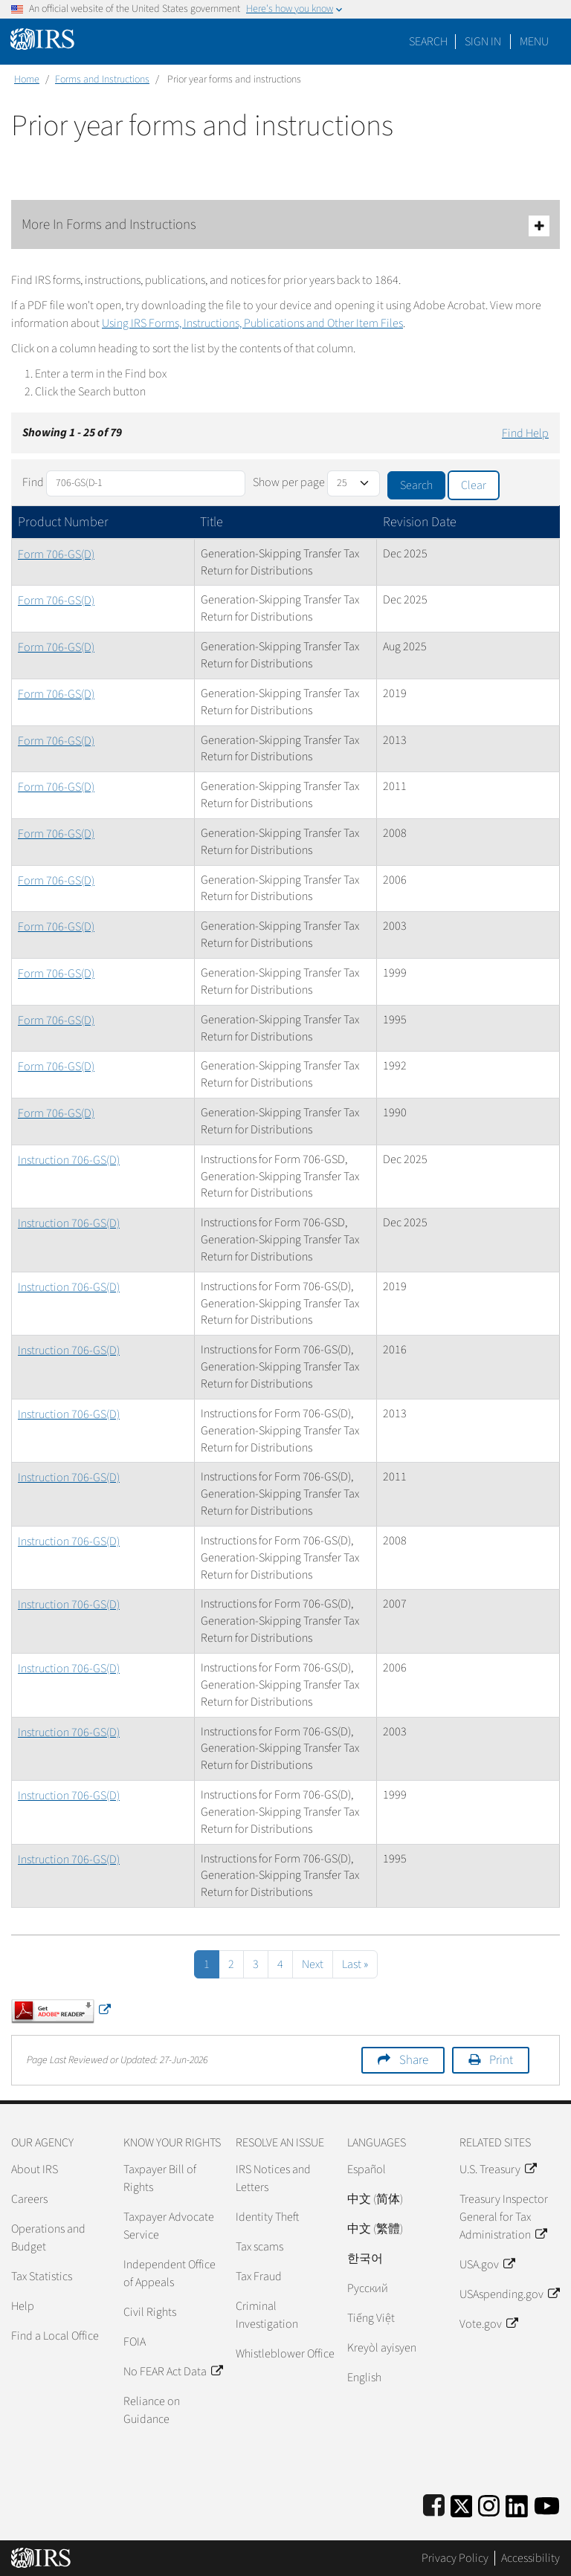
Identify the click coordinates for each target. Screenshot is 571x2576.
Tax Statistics (41, 2276)
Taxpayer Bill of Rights (159, 2178)
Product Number (63, 522)
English (364, 2377)
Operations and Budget (48, 2238)
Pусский (367, 2288)
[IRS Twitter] (462, 2503)
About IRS (34, 2169)
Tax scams (259, 2247)
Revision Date (420, 522)
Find (33, 482)
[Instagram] (489, 2503)
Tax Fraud (259, 2276)
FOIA (134, 2342)
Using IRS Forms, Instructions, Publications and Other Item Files (252, 323)
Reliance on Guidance (151, 2410)
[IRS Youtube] (547, 2503)
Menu (534, 41)
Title (211, 522)
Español (366, 2169)
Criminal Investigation (267, 2315)
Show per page (289, 482)
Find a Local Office (55, 2336)
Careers (29, 2199)
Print (501, 2060)
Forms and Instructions (102, 79)
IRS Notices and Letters (273, 2178)
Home (26, 79)
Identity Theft (267, 2217)
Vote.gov (488, 2324)
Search (428, 41)
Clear (473, 485)
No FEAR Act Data (172, 2371)
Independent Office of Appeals (169, 2273)
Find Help (525, 433)
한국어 (365, 2258)
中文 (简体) (375, 2199)
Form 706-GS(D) (56, 554)
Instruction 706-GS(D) (69, 1160)
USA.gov (486, 2264)
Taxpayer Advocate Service (168, 2226)
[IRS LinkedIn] (517, 2503)
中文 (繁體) (375, 2229)
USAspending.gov (509, 2294)
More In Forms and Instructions (285, 225)
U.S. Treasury (497, 2169)
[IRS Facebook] (434, 2503)
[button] (483, 41)
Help (22, 2306)
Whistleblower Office (285, 2354)
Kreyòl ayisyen (381, 2348)
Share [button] (413, 2060)
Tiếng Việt (371, 2318)
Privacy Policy (455, 2558)
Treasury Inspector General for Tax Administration (503, 2217)
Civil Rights (149, 2312)
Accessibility (530, 2558)
